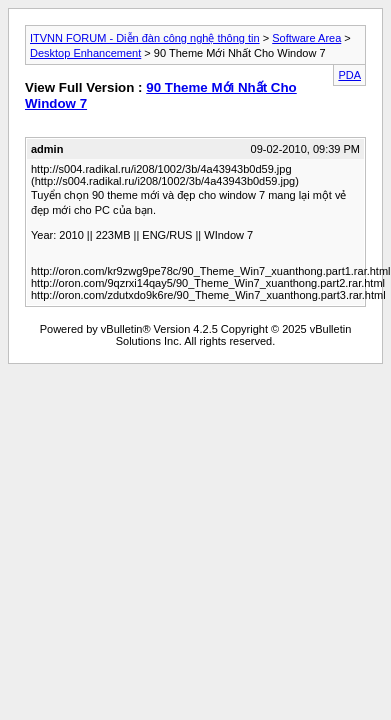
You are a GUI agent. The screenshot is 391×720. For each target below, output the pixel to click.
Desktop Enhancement (85, 53)
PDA (349, 75)
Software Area (306, 38)
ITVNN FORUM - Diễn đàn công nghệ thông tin (145, 38)
